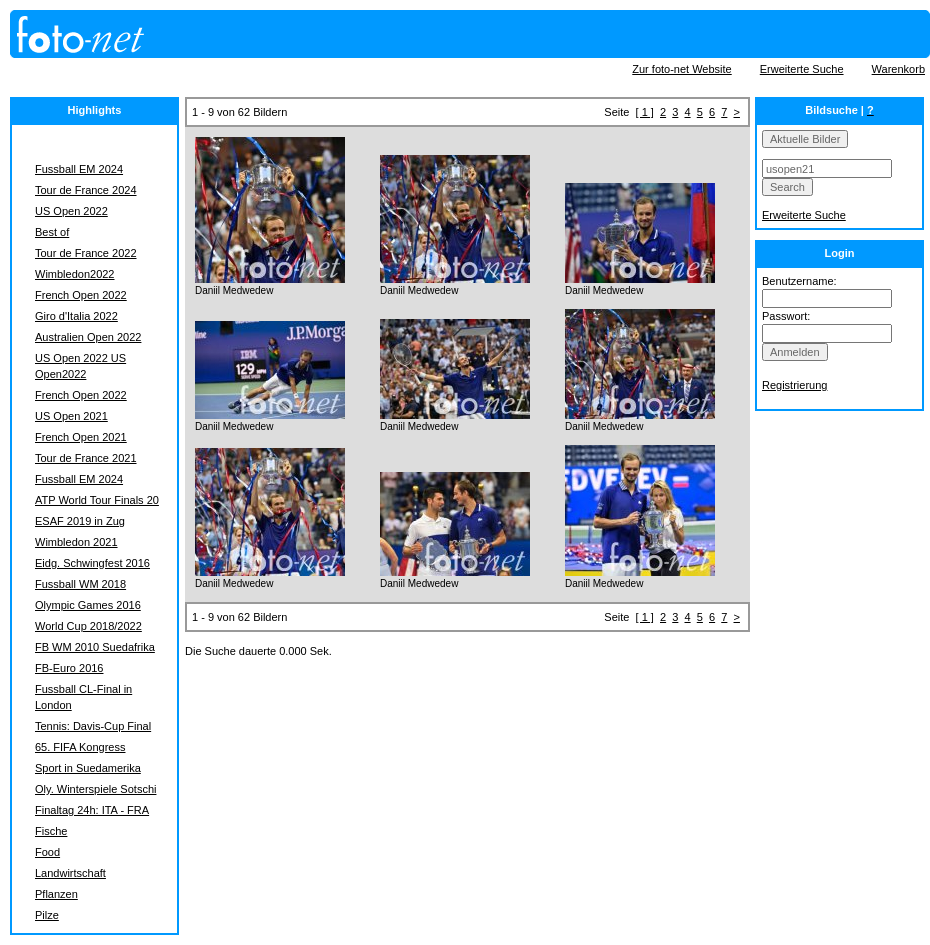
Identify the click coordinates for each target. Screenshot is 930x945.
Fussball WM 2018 (80, 584)
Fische (51, 831)
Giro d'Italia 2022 (76, 316)
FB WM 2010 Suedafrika (95, 647)
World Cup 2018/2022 (88, 626)
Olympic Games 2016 (88, 605)
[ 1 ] (645, 112)
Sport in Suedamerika (88, 768)
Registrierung (794, 385)
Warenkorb (898, 69)
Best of (52, 232)
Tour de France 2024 (86, 190)
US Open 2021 (71, 416)
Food (47, 852)
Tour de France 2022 (86, 253)
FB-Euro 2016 (69, 668)
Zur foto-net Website (681, 69)
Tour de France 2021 (86, 458)
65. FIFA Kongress (80, 747)
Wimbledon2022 (75, 274)
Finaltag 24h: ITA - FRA (92, 810)
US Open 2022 (71, 211)
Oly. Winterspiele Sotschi (95, 789)
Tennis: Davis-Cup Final (93, 726)
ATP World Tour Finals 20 (97, 500)
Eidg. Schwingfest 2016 (92, 563)
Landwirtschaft (70, 873)
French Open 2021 (81, 437)
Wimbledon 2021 (76, 542)
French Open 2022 (81, 295)
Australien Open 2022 (88, 337)
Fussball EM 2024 (79, 169)
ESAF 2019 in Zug (80, 521)
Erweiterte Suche (802, 69)
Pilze (47, 915)
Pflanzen (56, 894)
